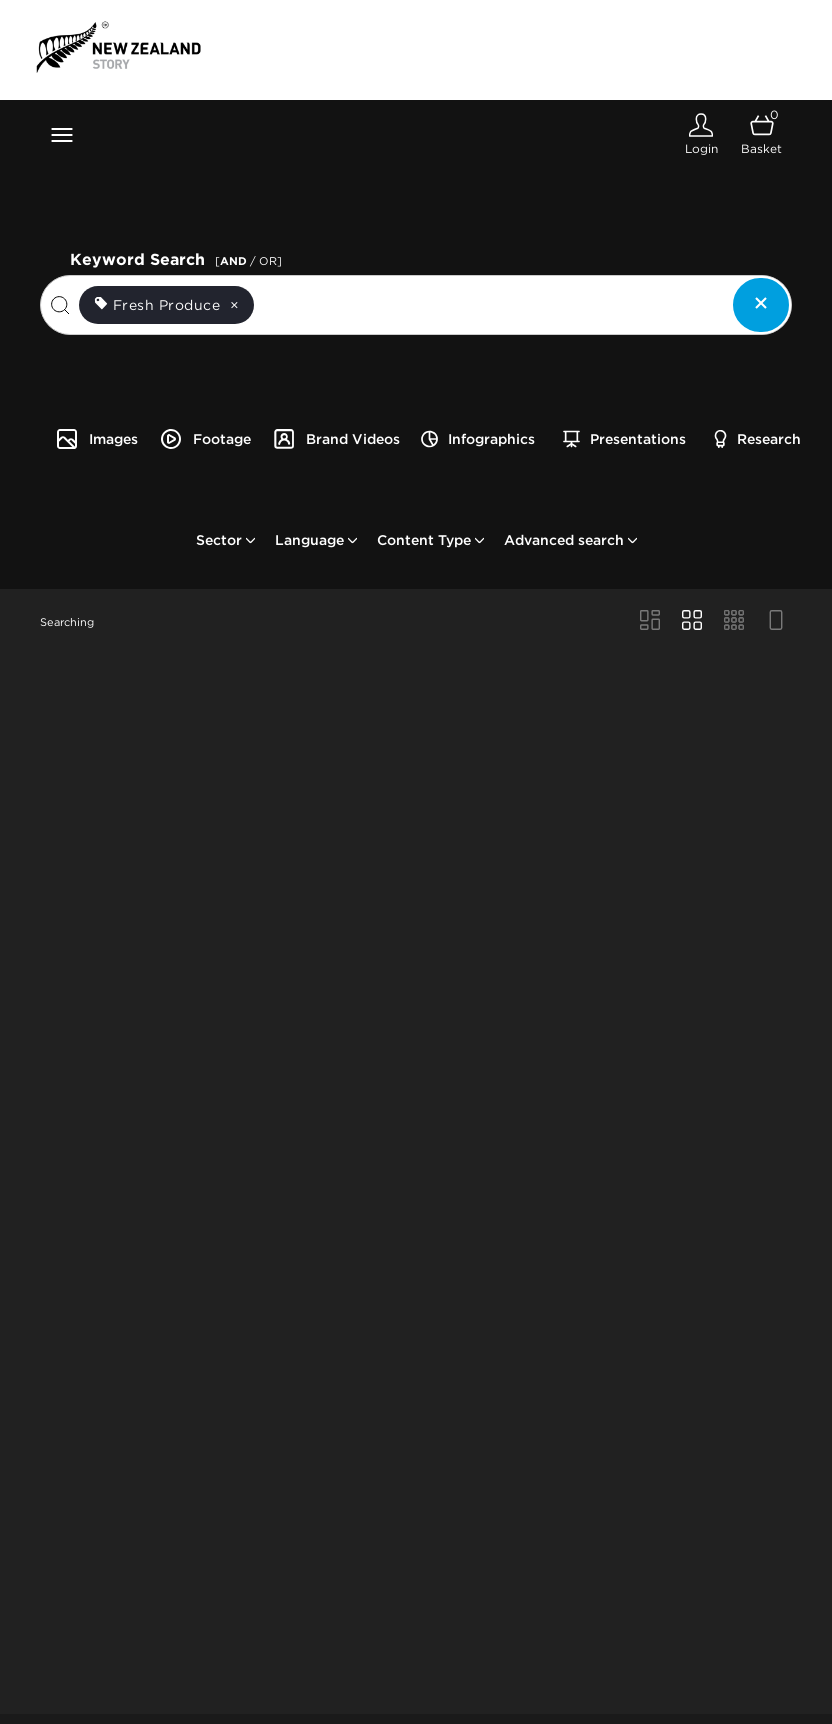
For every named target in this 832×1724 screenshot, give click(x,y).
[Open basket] (761, 134)
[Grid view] (692, 622)
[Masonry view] (650, 622)
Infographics (478, 439)
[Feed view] (776, 622)
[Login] (701, 134)
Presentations (624, 439)
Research (757, 439)
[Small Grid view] (734, 622)
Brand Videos (336, 439)
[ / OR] (248, 261)
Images (96, 439)
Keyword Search (179, 257)
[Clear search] (761, 305)
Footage (205, 439)
